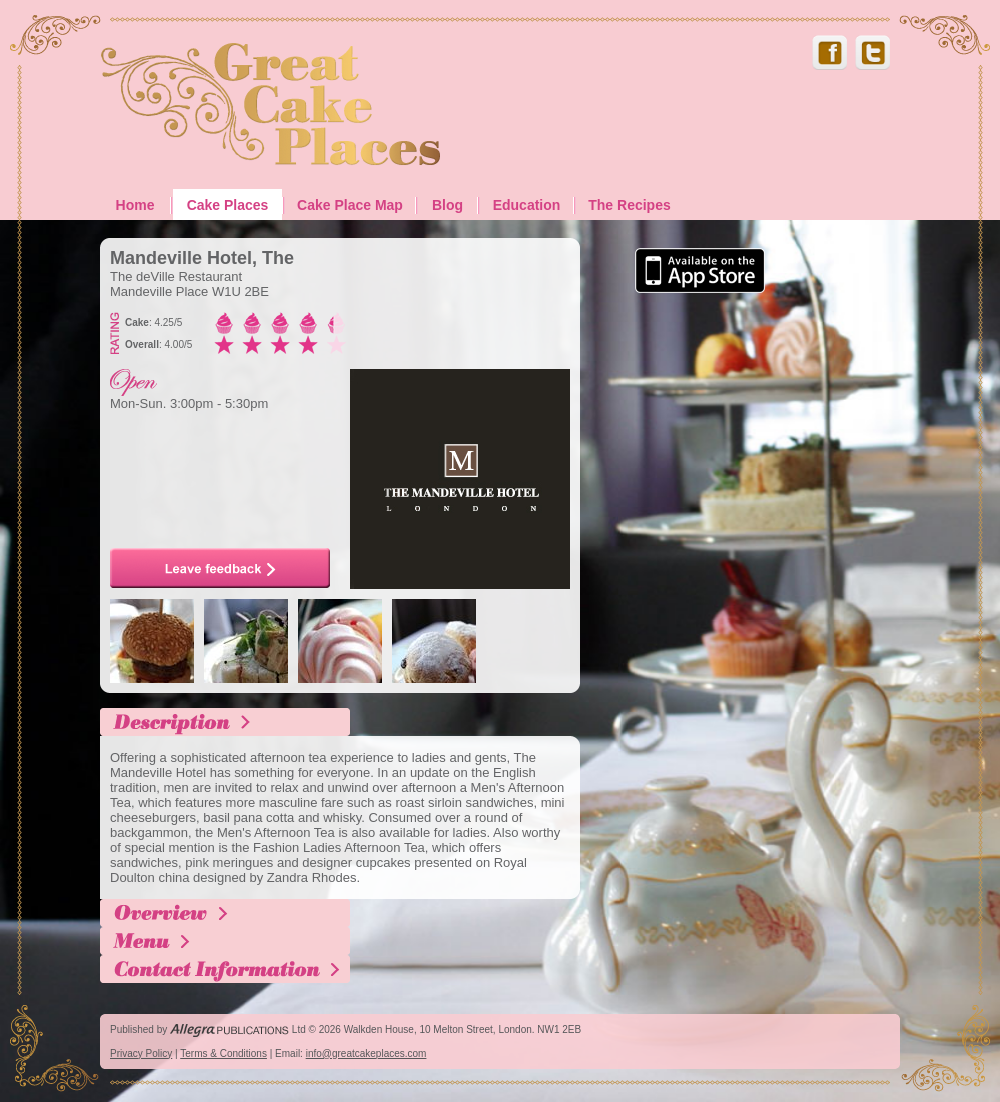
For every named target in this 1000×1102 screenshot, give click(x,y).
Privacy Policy (141, 1053)
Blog (447, 205)
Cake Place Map (350, 205)
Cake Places (228, 205)
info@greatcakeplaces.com (366, 1053)
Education (527, 205)
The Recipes (629, 205)
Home (135, 205)
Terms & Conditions (223, 1053)
